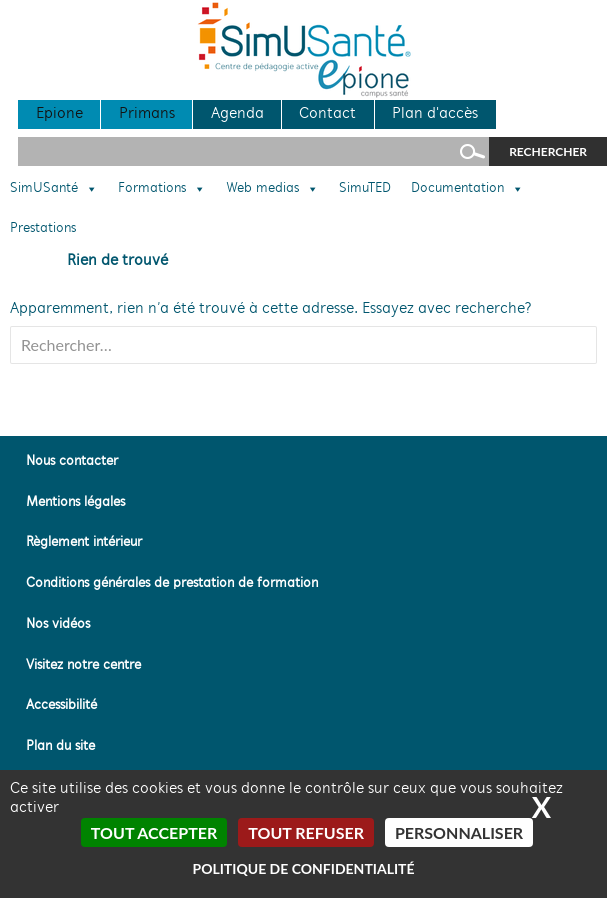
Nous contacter (72, 461)
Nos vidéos (58, 624)
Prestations (43, 229)
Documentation (467, 189)
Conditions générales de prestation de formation (172, 583)
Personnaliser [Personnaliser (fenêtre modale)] (459, 832)
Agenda (237, 114)
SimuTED (365, 189)
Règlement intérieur (84, 542)
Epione (59, 114)
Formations (162, 189)
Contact (327, 114)
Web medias (272, 189)
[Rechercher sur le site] (253, 151)
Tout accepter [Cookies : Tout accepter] (154, 832)
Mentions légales (75, 502)
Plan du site (60, 746)
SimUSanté (54, 189)
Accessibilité (61, 705)
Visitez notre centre (83, 665)
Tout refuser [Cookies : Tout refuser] (306, 832)
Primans (147, 114)
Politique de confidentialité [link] (303, 868)
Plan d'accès (435, 114)
